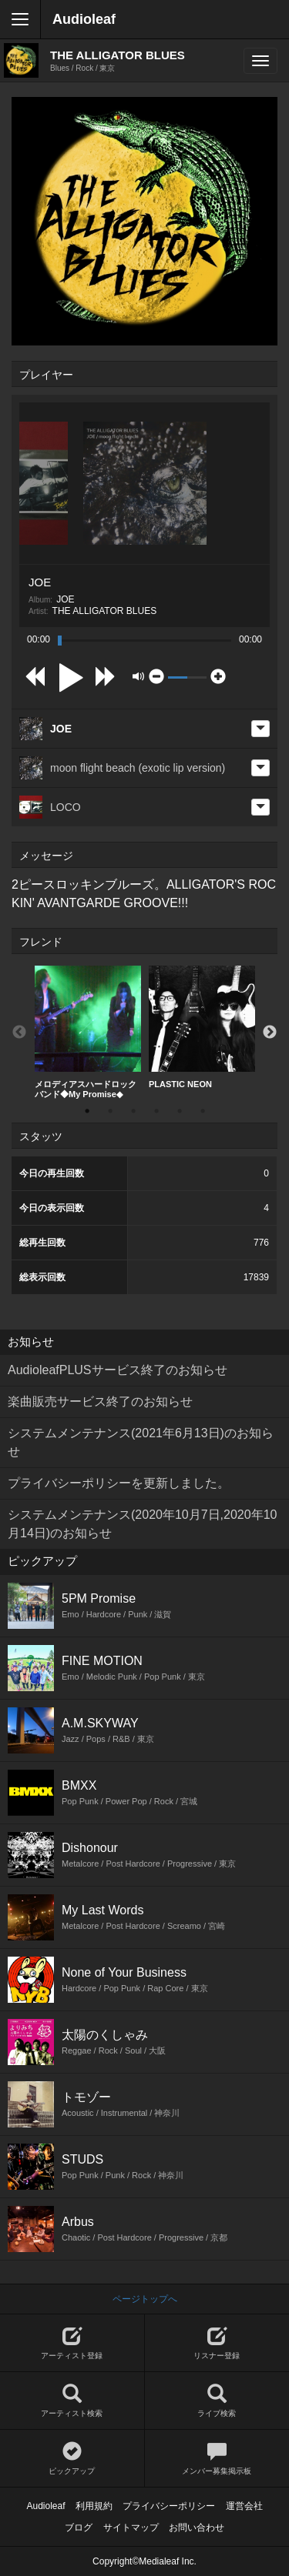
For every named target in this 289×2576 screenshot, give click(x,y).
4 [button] (156, 1111)
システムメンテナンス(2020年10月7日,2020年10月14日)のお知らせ (142, 1524)
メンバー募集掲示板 (217, 2458)
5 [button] (179, 1111)
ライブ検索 (217, 2401)
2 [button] (110, 1111)
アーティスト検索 (72, 2401)
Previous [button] (19, 1032)
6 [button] (202, 1111)
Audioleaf (84, 19)
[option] (88, 1032)
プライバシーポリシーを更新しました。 (119, 1483)
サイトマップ (131, 2527)
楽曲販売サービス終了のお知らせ (100, 1401)
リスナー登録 (217, 2343)
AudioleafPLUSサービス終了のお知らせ (117, 1369)
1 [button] (87, 1111)
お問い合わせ (196, 2527)
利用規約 (94, 2506)
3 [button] (133, 1111)
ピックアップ (72, 2458)
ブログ (78, 2527)
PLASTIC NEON (202, 1027)
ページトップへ (145, 2299)
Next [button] (269, 1032)
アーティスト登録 (72, 2343)
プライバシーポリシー (169, 2506)
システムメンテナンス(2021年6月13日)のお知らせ (141, 1442)
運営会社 (244, 2506)
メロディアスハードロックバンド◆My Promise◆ (88, 1032)
